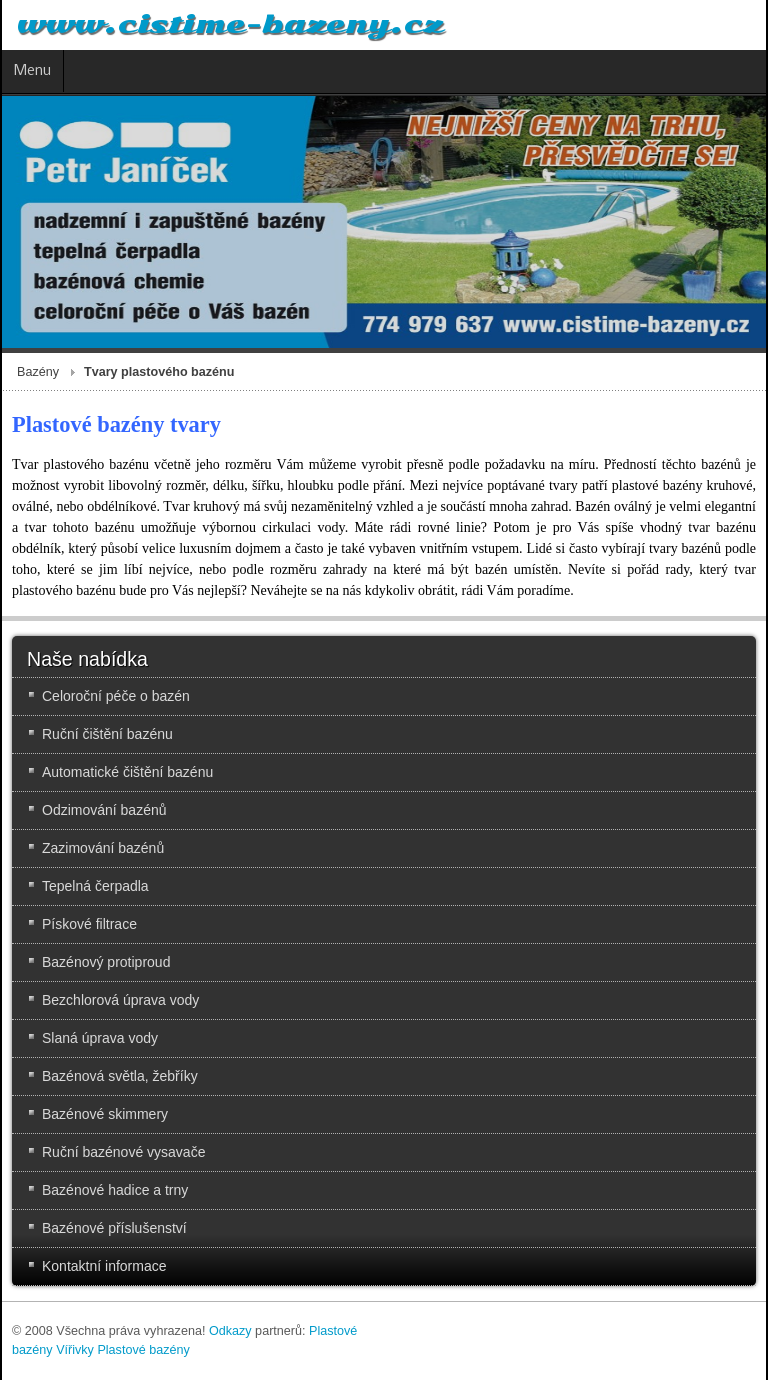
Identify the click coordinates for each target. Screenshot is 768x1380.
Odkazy (230, 1331)
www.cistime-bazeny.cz (230, 25)
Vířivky (75, 1350)
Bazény (38, 372)
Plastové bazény (143, 1350)
